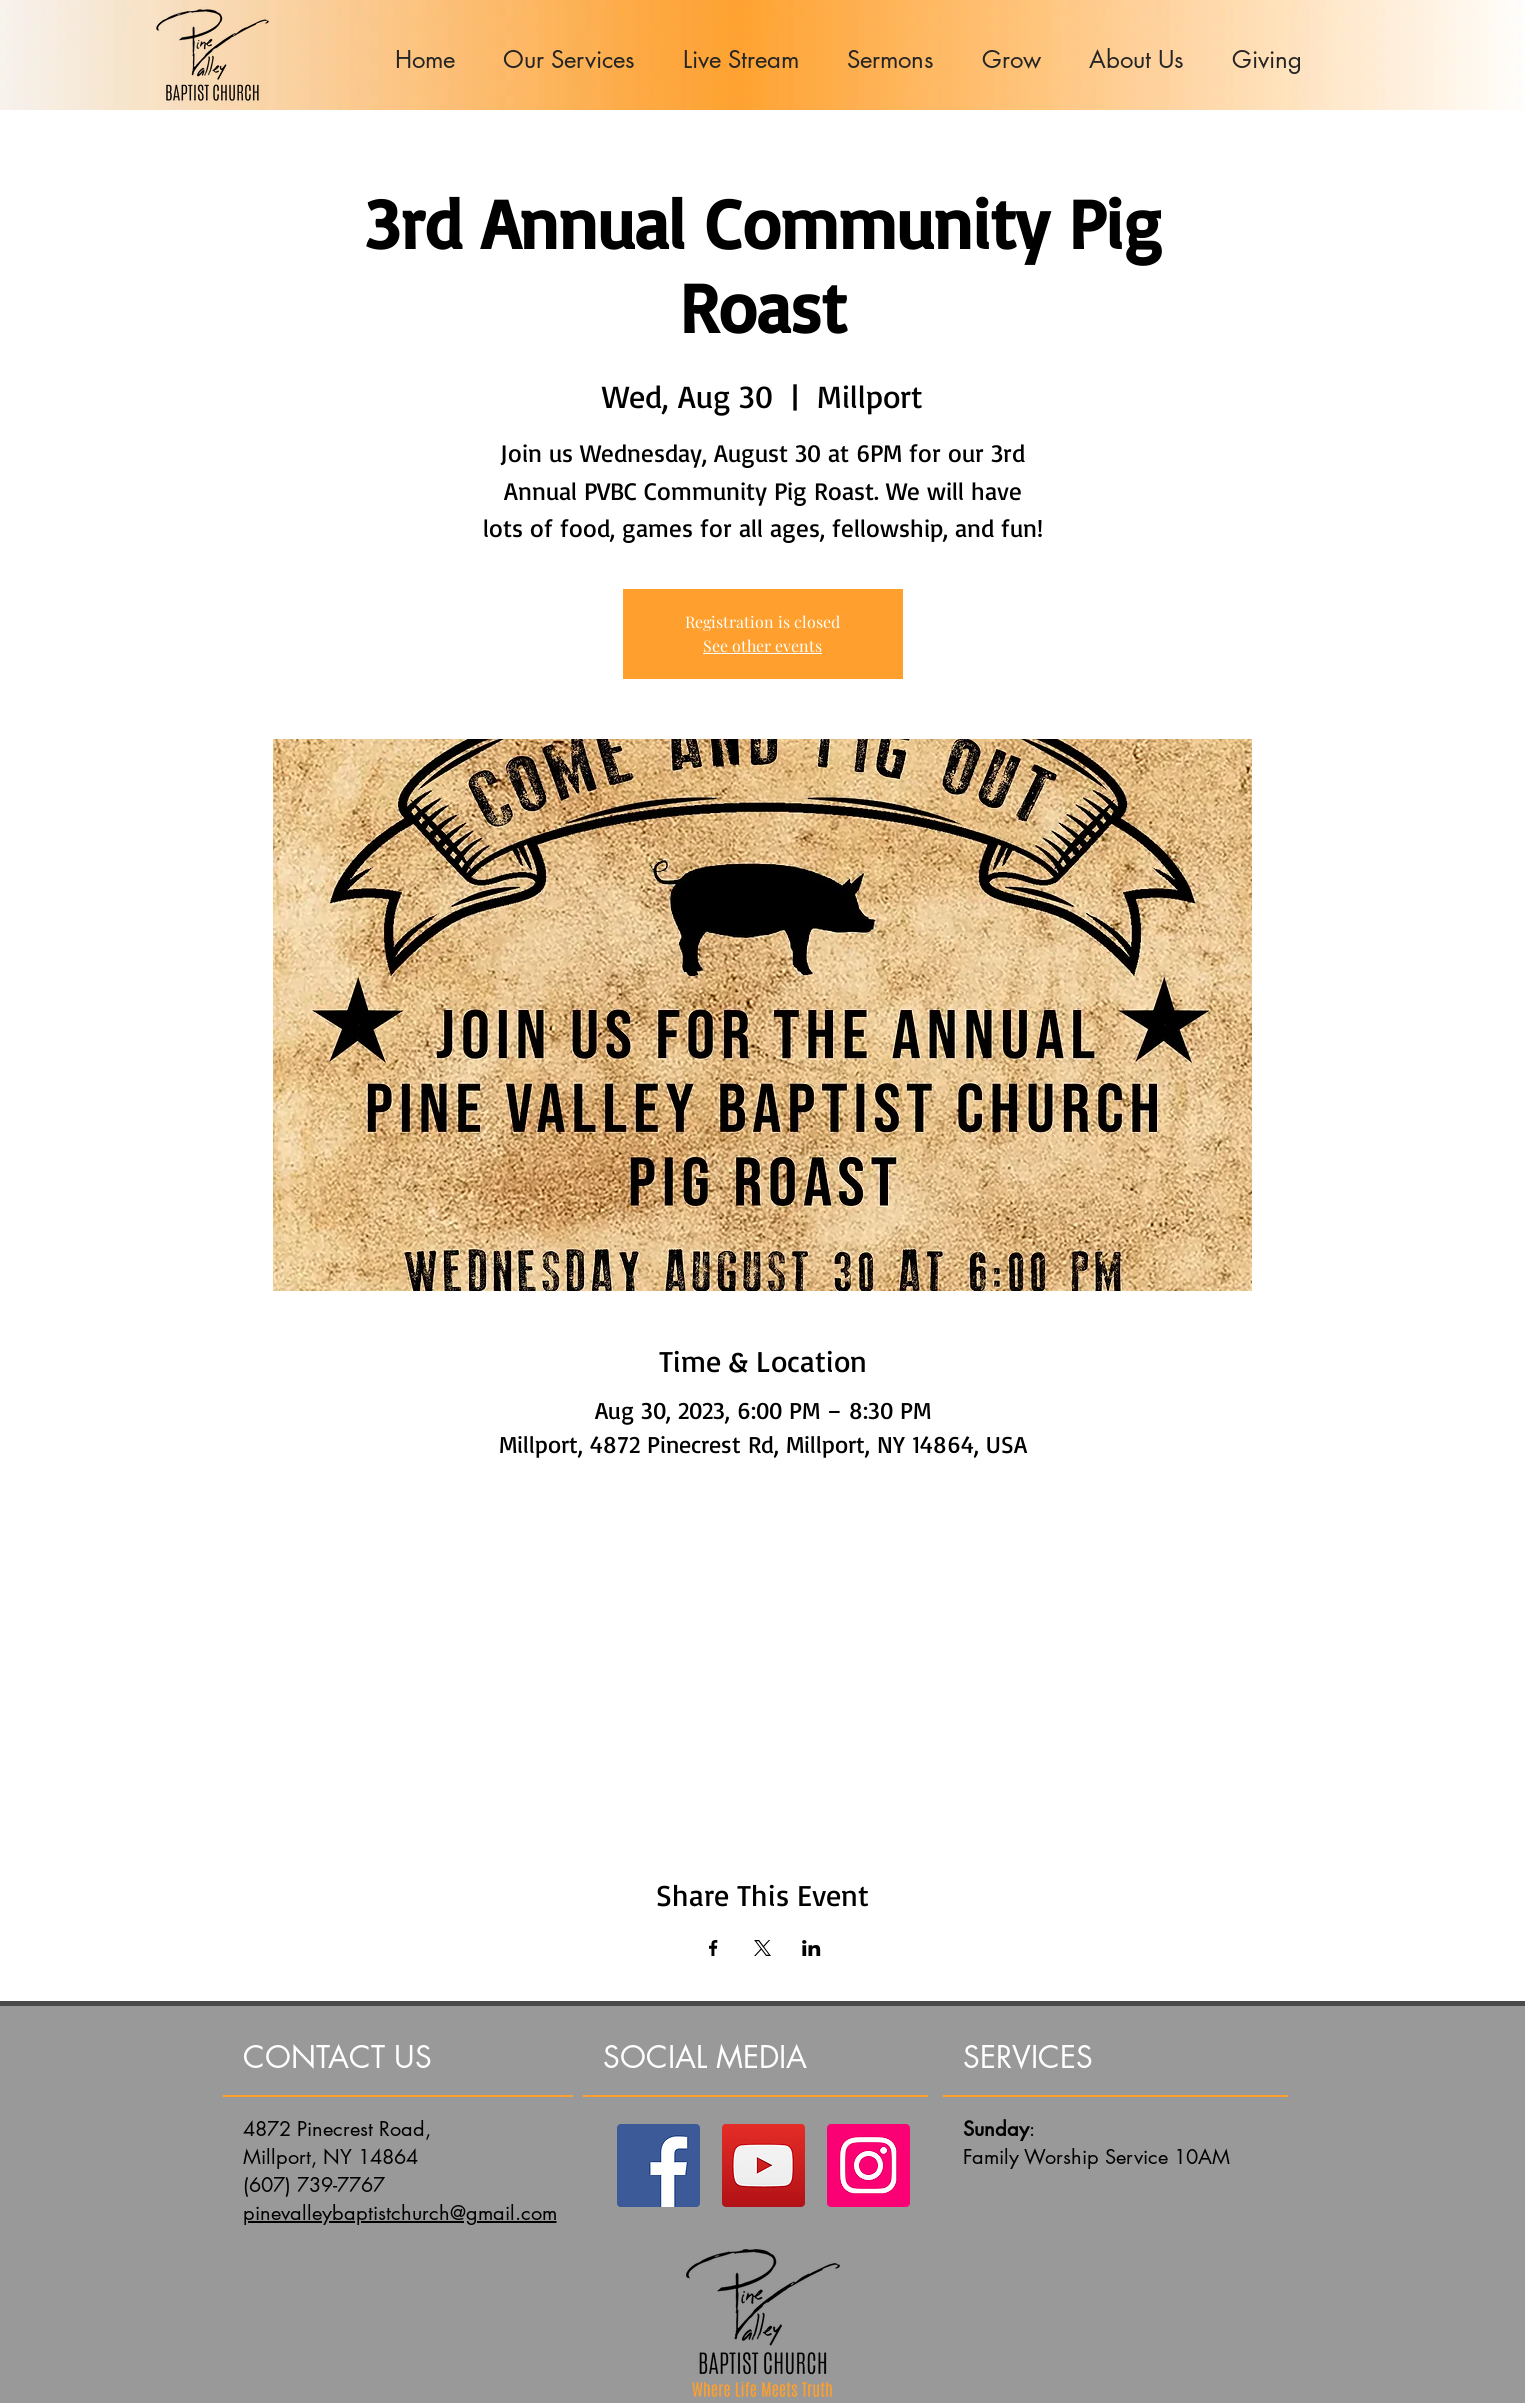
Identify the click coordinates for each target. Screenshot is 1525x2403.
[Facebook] (658, 2165)
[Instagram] (868, 2165)
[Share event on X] (762, 1948)
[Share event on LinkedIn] (811, 1948)
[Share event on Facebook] (713, 1948)
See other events (762, 645)
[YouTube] (763, 2165)
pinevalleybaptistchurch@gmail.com (400, 2213)
